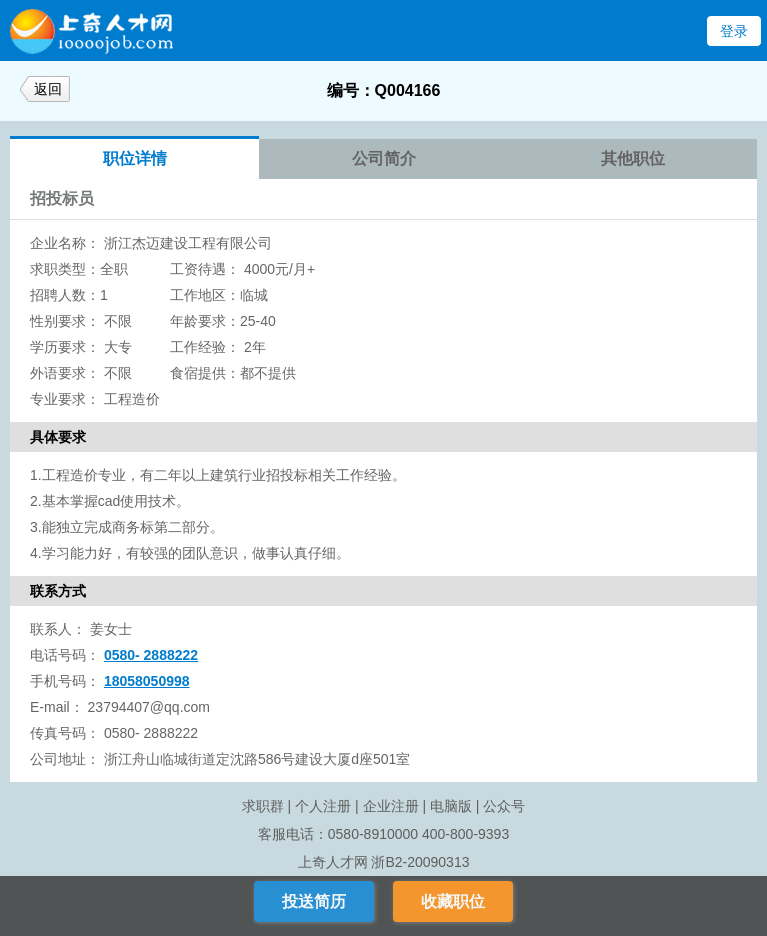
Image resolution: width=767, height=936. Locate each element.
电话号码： (65, 655)
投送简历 (314, 901)
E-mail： (57, 707)
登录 (734, 31)
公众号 (504, 806)
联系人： (58, 629)
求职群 (263, 806)
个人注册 (323, 806)
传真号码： (65, 733)
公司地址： (65, 759)
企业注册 (391, 806)
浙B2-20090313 (420, 862)
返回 (48, 89)
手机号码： (65, 681)
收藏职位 (453, 901)
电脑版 (451, 806)
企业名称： (65, 243)
